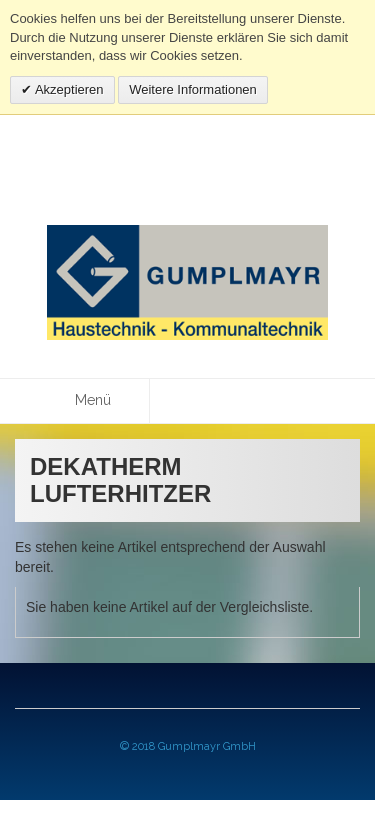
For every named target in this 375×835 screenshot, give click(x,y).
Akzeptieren (68, 89)
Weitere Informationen (193, 89)
